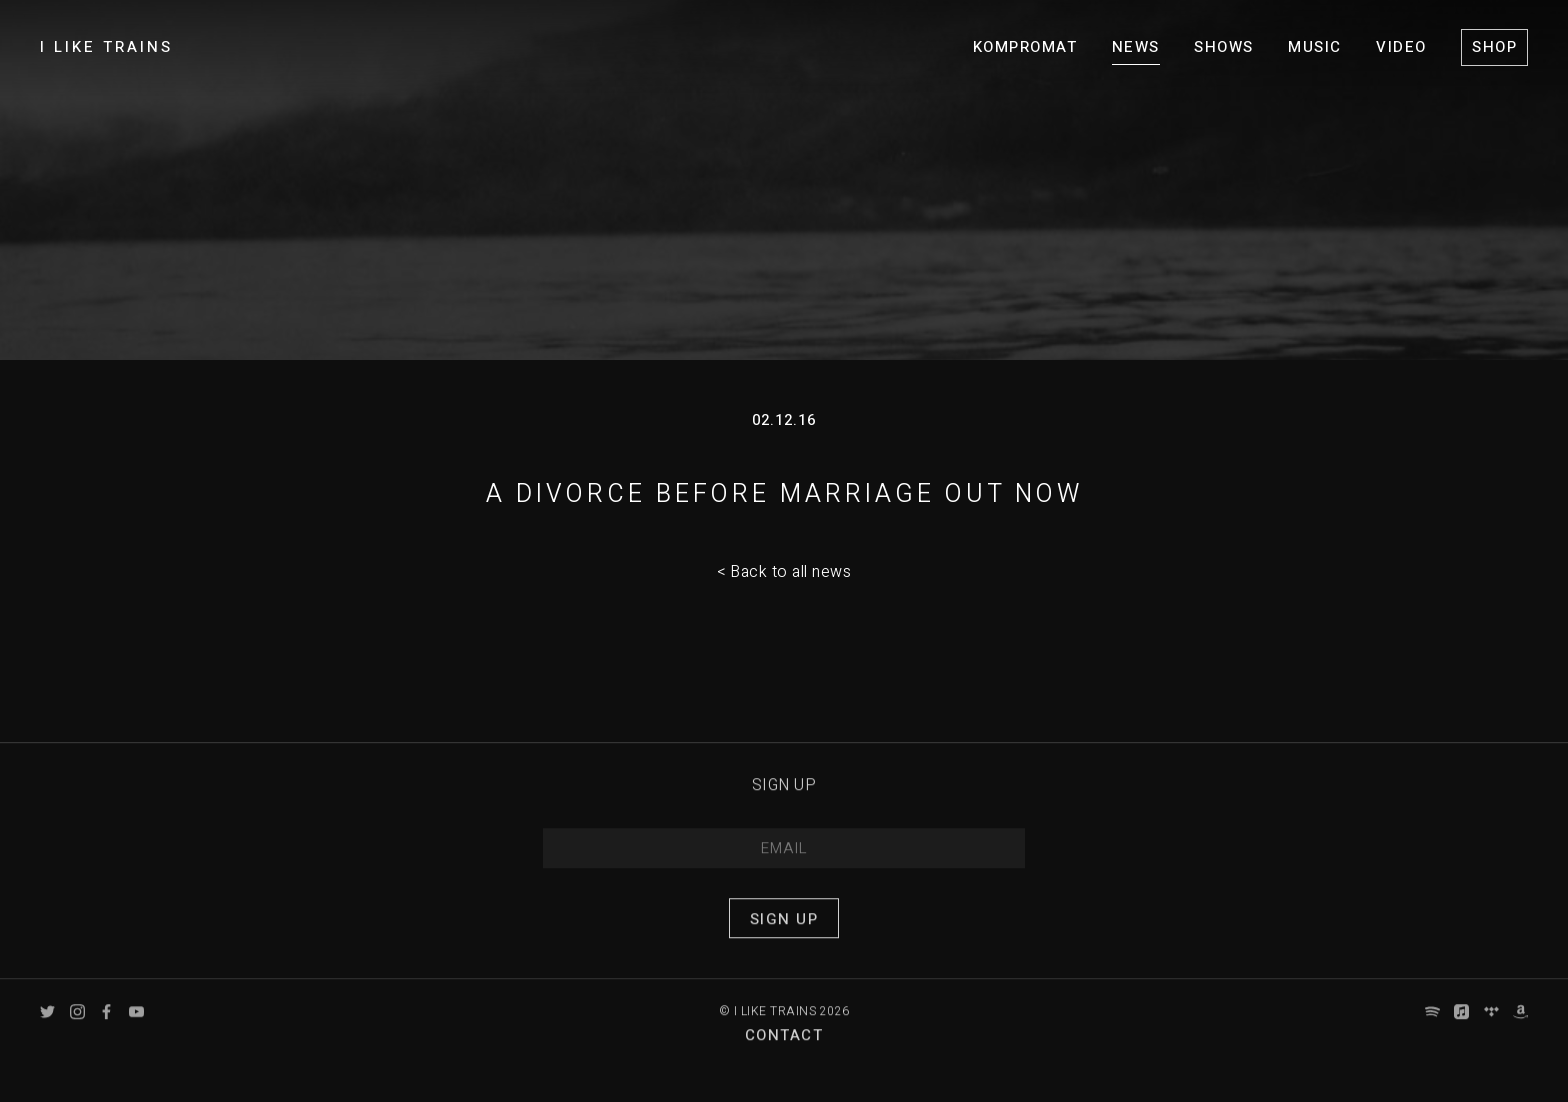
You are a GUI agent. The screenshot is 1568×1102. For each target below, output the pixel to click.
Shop (1494, 47)
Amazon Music (1520, 1026)
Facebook (106, 1026)
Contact (784, 1050)
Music (1315, 47)
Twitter (47, 1026)
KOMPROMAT (1025, 47)
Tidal (1491, 1026)
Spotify (1432, 1026)
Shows (1224, 47)
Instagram (77, 1026)
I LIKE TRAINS (106, 47)
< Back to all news (784, 572)
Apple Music (1461, 1026)
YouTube (136, 1026)
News (1136, 47)
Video (1401, 47)
